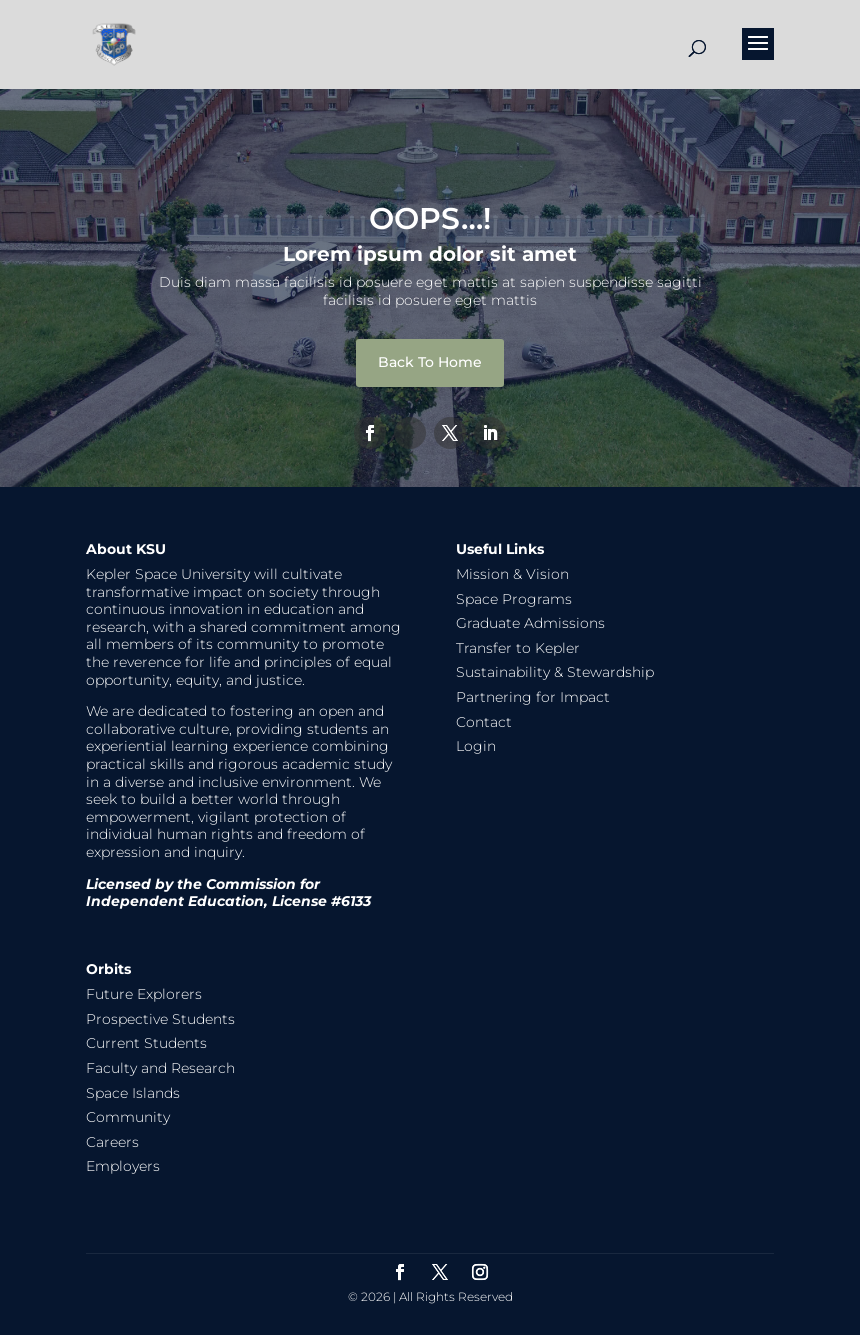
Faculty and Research (160, 1068)
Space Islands (133, 1093)
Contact (484, 722)
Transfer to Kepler (518, 648)
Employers (123, 1166)
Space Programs (514, 599)
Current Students (146, 1043)
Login (476, 746)
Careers (112, 1142)
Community (128, 1117)
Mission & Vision (512, 574)
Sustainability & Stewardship (555, 672)
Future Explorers (144, 994)
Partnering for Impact (533, 697)
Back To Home (430, 362)
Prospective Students (160, 1019)
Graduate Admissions (530, 623)
